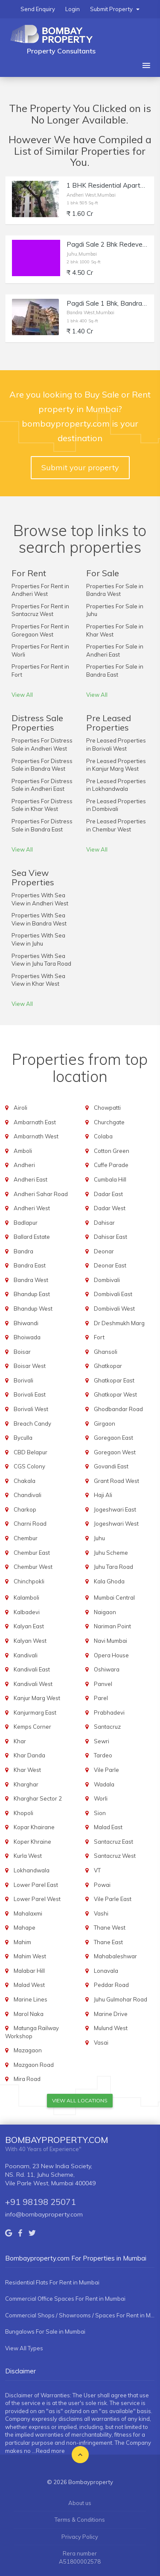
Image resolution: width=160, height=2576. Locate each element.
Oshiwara (106, 1669)
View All (22, 694)
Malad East (108, 1827)
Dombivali (107, 1279)
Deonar (104, 1251)
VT (97, 1870)
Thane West (109, 1927)
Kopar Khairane (34, 1827)
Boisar (22, 1351)
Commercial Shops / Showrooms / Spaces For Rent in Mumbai (79, 2315)
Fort (99, 1337)
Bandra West (31, 1279)
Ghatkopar (108, 1365)
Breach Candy (32, 1423)
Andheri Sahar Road (41, 1194)
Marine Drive (111, 2013)
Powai (102, 1884)
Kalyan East (29, 1626)
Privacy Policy (79, 2536)
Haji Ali (103, 1494)
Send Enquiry (37, 9)
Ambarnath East (35, 1122)
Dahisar (104, 1222)
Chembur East (32, 1552)
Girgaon (104, 1423)
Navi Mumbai (110, 1640)
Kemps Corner (32, 1726)
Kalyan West (30, 1640)
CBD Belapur (30, 1452)
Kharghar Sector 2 (38, 1798)
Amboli (23, 1150)
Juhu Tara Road (113, 1566)
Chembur (26, 1538)
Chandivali (27, 1494)
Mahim (22, 1942)
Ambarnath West (36, 1136)
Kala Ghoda (109, 1581)
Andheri (24, 1164)
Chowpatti (107, 1107)
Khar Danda (29, 1755)
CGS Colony (29, 1466)
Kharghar (26, 1784)
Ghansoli (105, 1351)
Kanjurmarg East (35, 1712)
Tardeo (103, 1755)
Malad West (29, 1984)
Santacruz (107, 1726)
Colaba (103, 1136)
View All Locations (80, 2100)
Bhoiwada (27, 1337)
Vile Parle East (112, 1898)
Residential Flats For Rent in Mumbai (52, 2282)
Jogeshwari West (116, 1523)
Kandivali (26, 1655)
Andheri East (30, 1179)
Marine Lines (30, 1999)
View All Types (24, 2348)
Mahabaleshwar (115, 1956)
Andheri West (32, 1208)
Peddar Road (111, 1984)
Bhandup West (33, 1308)
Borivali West (31, 1409)
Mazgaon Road (34, 2064)
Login (72, 9)
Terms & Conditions (80, 2519)
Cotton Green (111, 1150)
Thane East (108, 1942)
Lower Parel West (37, 1898)
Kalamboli (26, 1597)
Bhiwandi (26, 1323)
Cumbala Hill (110, 1179)
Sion (100, 1813)
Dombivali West (114, 1308)
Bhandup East (32, 1294)
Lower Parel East (36, 1884)
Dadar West (109, 1208)
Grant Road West (116, 1480)
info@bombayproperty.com (44, 2214)
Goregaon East (113, 1437)
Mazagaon (28, 2050)
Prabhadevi (109, 1712)
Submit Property (115, 9)
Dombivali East (113, 1294)
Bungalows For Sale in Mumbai (45, 2331)
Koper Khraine (32, 1841)
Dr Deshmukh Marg (119, 1323)
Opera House (111, 1655)
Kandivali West (33, 1683)
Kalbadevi (27, 1612)
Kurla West (28, 1855)
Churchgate (109, 1122)
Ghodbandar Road (118, 1409)
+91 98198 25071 (40, 2201)
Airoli (20, 1107)
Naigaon (105, 1612)
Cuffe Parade (111, 1164)
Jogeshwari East (115, 1509)
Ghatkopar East (114, 1380)
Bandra (23, 1251)
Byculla (23, 1437)
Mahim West (30, 1956)
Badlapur (26, 1222)
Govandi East (111, 1466)
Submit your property (80, 467)
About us (79, 2502)
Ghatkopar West (115, 1394)
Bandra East (30, 1265)
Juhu (99, 1538)
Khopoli (23, 1813)
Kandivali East (32, 1669)
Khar (20, 1741)
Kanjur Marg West (37, 1698)
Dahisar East (110, 1236)
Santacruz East (113, 1841)
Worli (101, 1798)
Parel (101, 1698)
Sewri (101, 1741)
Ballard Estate (32, 1236)
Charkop (25, 1509)
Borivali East (30, 1394)
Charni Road (30, 1523)
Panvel (103, 1683)
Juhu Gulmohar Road (120, 1999)
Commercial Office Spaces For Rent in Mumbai (65, 2298)
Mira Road (27, 2078)
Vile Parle (106, 1769)
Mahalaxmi (28, 1913)
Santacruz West (115, 1855)
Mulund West (111, 2028)
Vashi (101, 1913)
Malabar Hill (29, 1970)
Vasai (101, 2042)
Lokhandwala (31, 1870)
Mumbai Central (114, 1597)
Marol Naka (29, 2013)
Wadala (104, 1784)
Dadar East (108, 1194)
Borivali (23, 1380)
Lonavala (106, 1970)
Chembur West (33, 1566)
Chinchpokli (29, 1581)
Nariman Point (112, 1626)
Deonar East (110, 1265)
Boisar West (30, 1365)
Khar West (27, 1769)
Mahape (24, 1927)
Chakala (24, 1480)
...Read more (48, 2450)
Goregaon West (115, 1452)
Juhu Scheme (111, 1552)
